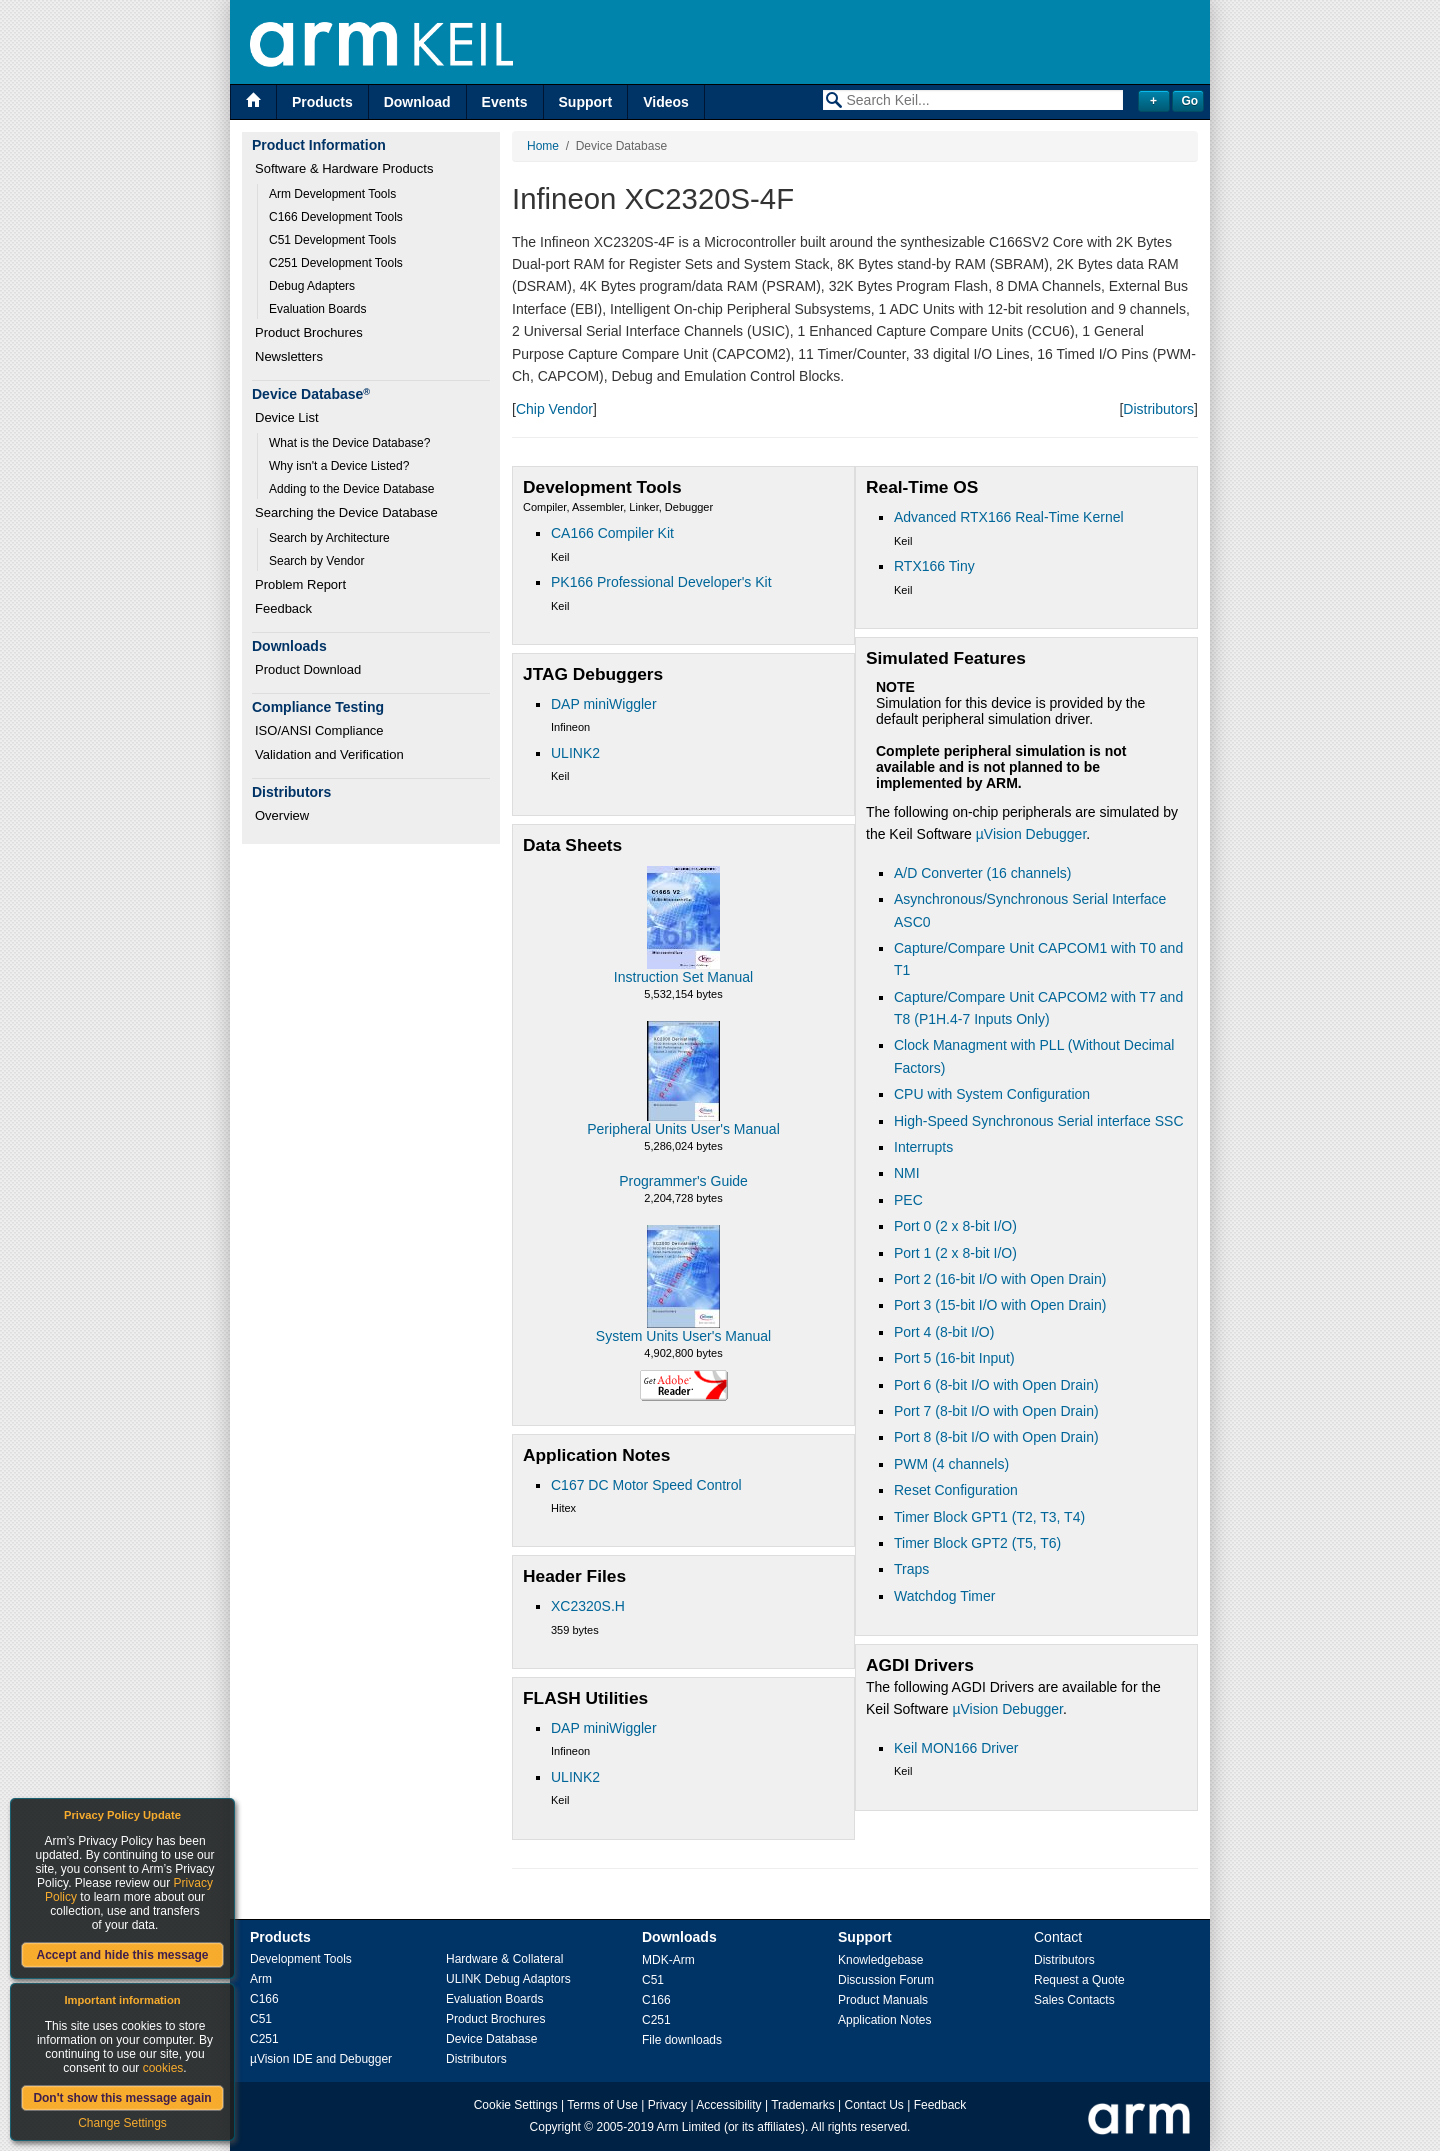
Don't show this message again (122, 2098)
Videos (666, 102)
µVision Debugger (1031, 834)
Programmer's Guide (683, 1181)
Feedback (283, 608)
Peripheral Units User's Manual (683, 1129)
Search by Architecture (329, 538)
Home (543, 146)
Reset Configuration (956, 1490)
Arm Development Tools (332, 194)
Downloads (679, 1937)
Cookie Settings (516, 2105)
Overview (282, 815)
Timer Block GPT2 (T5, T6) (977, 1543)
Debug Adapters (312, 286)
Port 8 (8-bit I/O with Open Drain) (996, 1437)
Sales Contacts (1074, 2000)
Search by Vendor (316, 561)
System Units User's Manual (683, 1336)
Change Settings (122, 2123)
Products (322, 102)
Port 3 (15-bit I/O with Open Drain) (1000, 1305)
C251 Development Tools (336, 263)
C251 (264, 2039)
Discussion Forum (886, 1980)
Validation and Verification (329, 754)
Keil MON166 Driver (956, 1748)
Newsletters (289, 356)
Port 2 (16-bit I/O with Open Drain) (1000, 1279)
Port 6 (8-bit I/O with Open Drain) (996, 1385)
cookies (163, 2068)
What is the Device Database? (349, 443)
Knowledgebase (880, 1960)
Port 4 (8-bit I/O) (944, 1332)
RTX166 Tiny (934, 566)
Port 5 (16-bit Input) (954, 1358)
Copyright (555, 2127)
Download (417, 102)
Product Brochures (309, 332)
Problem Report (300, 584)
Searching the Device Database (346, 512)
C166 (264, 1999)
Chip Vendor (554, 409)
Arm (261, 1979)
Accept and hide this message (122, 1955)
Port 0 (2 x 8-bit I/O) (955, 1226)
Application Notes (884, 2020)
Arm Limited (689, 2127)
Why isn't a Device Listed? (339, 466)
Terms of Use (602, 2105)
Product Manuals (883, 2000)
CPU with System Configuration (992, 1094)
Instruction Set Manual (683, 977)
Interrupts (923, 1147)
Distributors (1158, 409)
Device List (287, 417)
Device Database (491, 2039)
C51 (261, 2019)
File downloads (682, 2040)
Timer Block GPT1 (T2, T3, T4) (989, 1517)
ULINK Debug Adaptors (508, 1979)
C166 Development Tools (336, 217)
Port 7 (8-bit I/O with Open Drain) (996, 1411)
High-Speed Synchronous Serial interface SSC (1039, 1121)
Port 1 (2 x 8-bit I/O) (955, 1253)
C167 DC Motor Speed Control (646, 1485)
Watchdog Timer (944, 1596)
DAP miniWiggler (604, 704)
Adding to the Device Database (351, 489)
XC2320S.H (588, 1606)
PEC (908, 1200)
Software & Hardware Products (344, 168)
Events (505, 102)
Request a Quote (1079, 1980)
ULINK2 (575, 753)
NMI (907, 1173)
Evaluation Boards (317, 309)
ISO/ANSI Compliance (319, 730)
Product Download (308, 669)
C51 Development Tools (332, 240)
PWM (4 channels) (951, 1464)
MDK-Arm (668, 1960)
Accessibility (728, 2105)
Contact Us (874, 2105)
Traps (911, 1569)
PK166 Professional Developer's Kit (661, 582)
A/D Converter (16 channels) (982, 873)
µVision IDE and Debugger (321, 2059)
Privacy (667, 2105)
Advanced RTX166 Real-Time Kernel (1009, 517)
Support (586, 102)
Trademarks (803, 2105)
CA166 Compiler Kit (612, 533)
